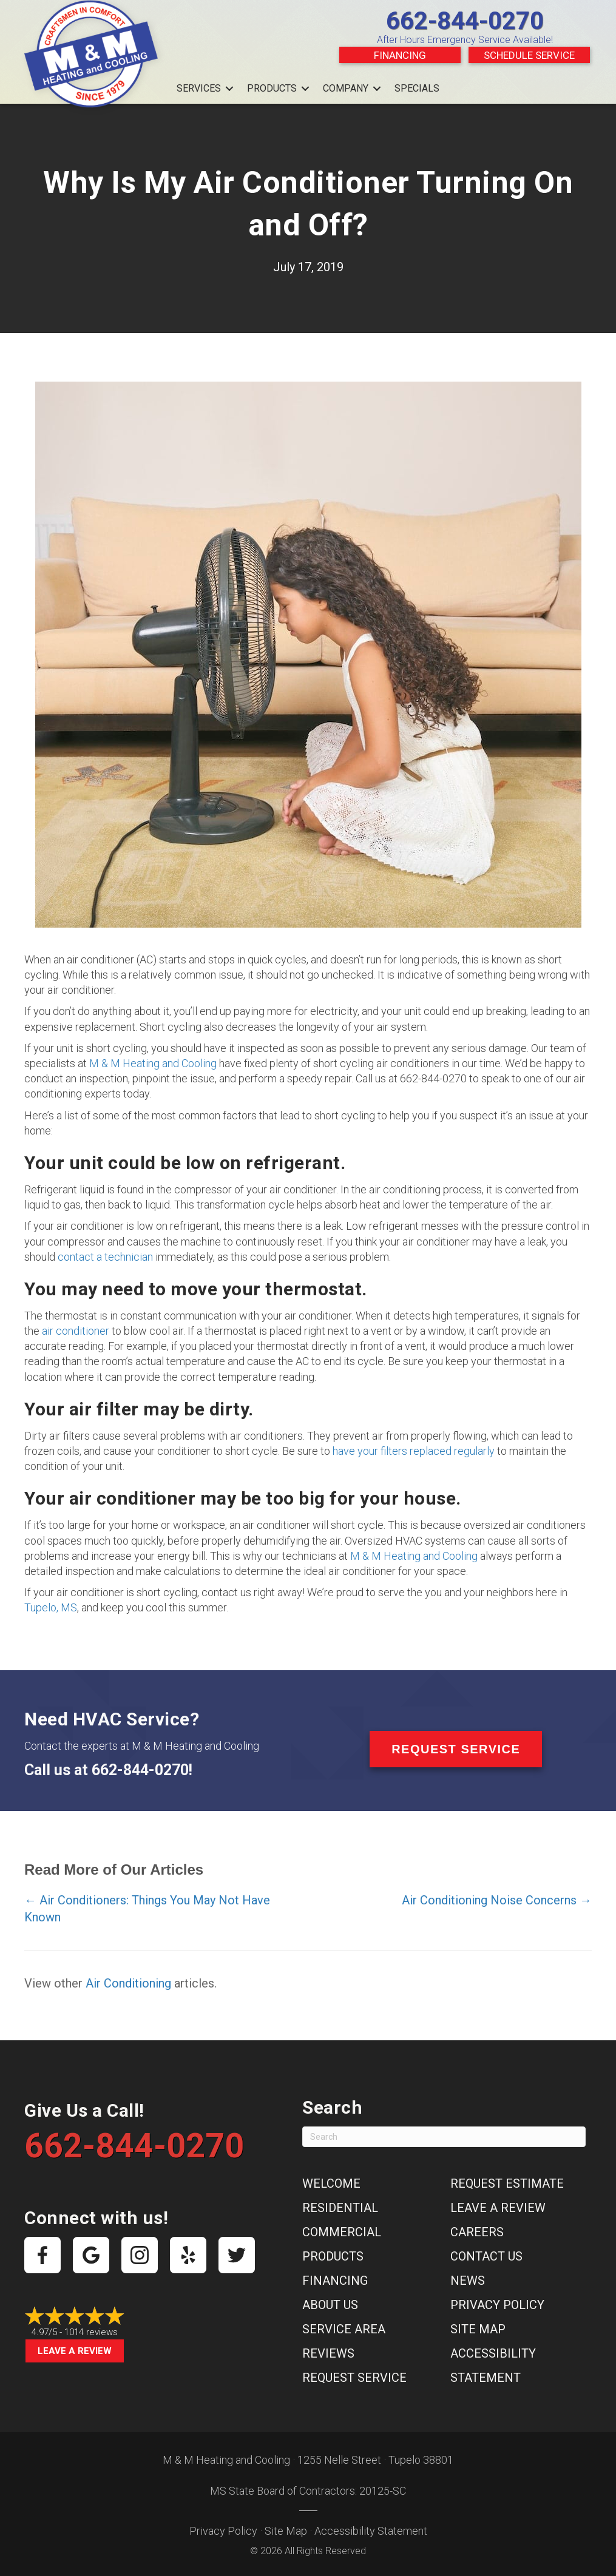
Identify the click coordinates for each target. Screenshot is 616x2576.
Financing (400, 55)
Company (345, 88)
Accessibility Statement (370, 2530)
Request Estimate (507, 2183)
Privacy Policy (497, 2305)
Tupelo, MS (50, 1607)
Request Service (354, 2377)
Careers (477, 2232)
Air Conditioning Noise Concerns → (497, 1900)
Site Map (478, 2329)
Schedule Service (529, 55)
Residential (340, 2207)
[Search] (444, 2136)
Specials (416, 88)
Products (272, 88)
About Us (330, 2305)
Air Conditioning (128, 1983)
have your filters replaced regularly (414, 1451)
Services (199, 88)
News (467, 2280)
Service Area (343, 2329)
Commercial (341, 2232)
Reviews (328, 2353)
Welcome (331, 2183)
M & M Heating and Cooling (153, 1063)
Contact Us (486, 2256)
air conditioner (75, 1330)
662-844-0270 (465, 21)
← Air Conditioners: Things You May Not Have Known (147, 1908)
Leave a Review (75, 2350)
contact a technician (105, 1256)
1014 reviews (91, 2332)
